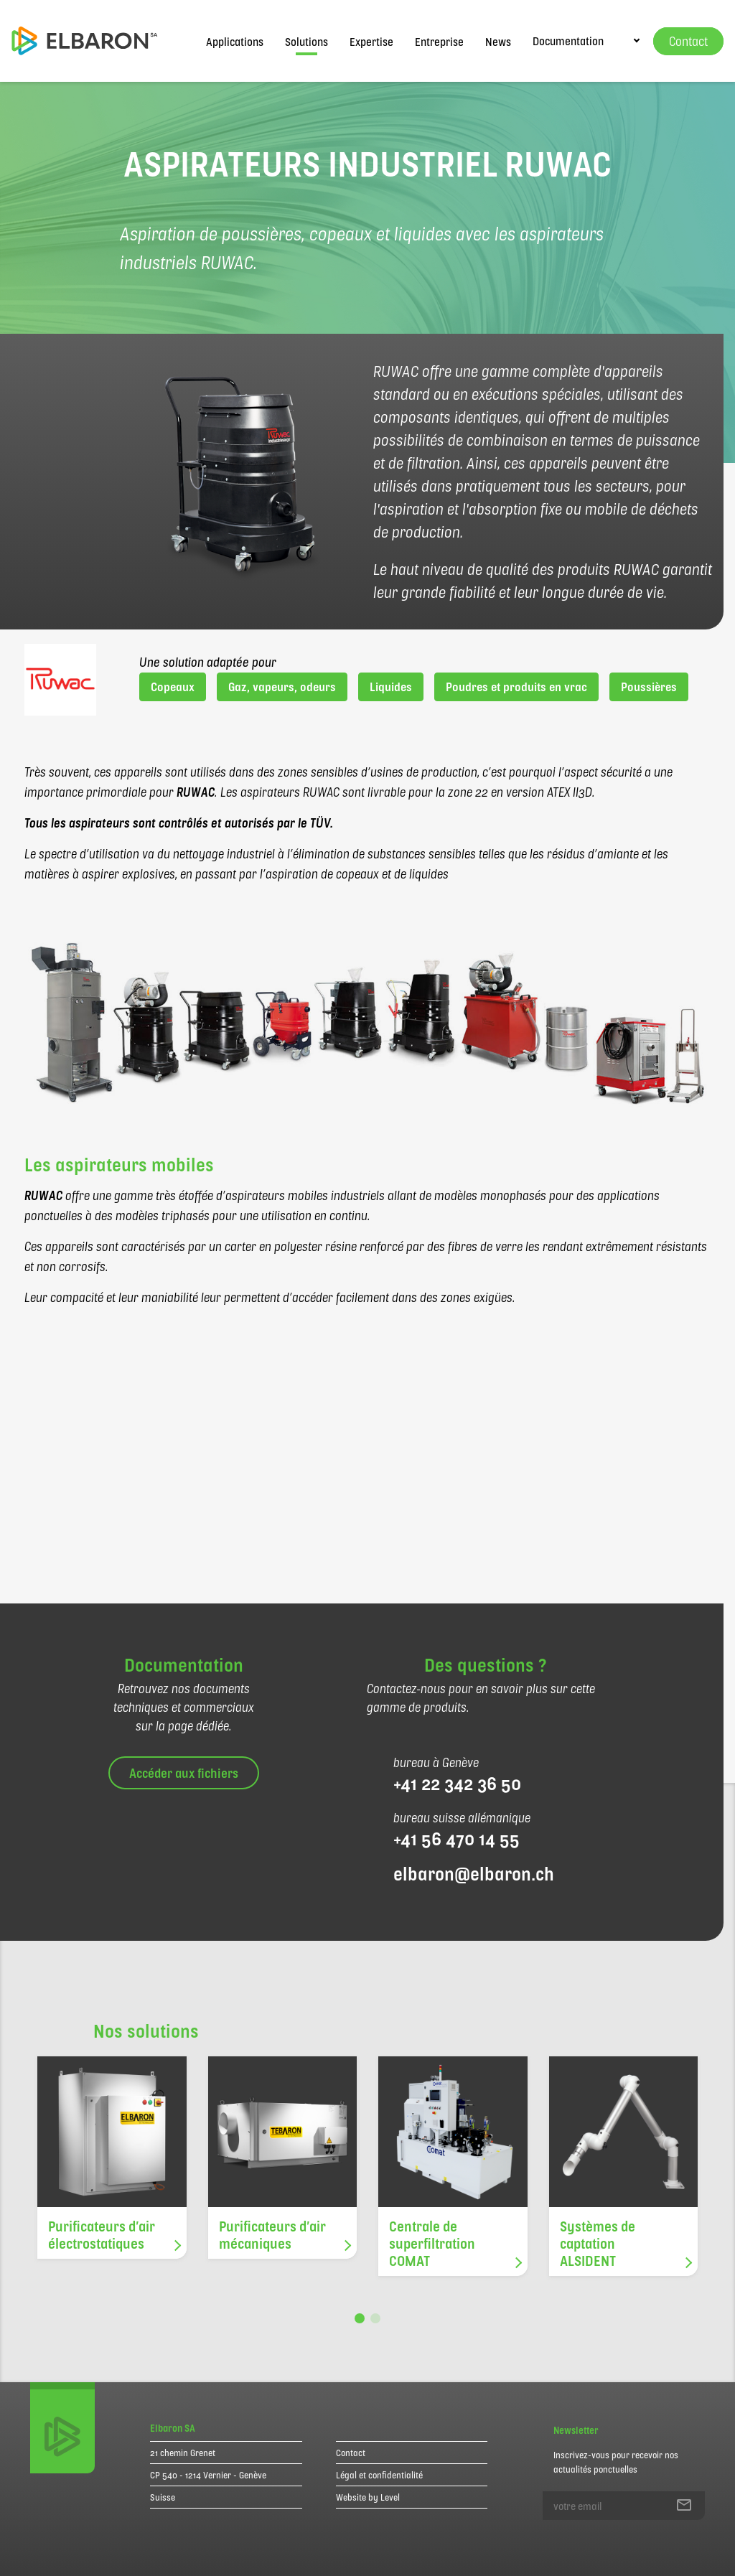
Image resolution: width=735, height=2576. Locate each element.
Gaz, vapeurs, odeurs (282, 686)
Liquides (391, 686)
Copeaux (173, 686)
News (498, 41)
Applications (234, 41)
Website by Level (368, 2497)
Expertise (371, 41)
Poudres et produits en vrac (516, 686)
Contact (350, 2452)
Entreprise (439, 41)
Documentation (568, 40)
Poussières (649, 686)
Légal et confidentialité (379, 2475)
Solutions (306, 41)
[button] (360, 2318)
